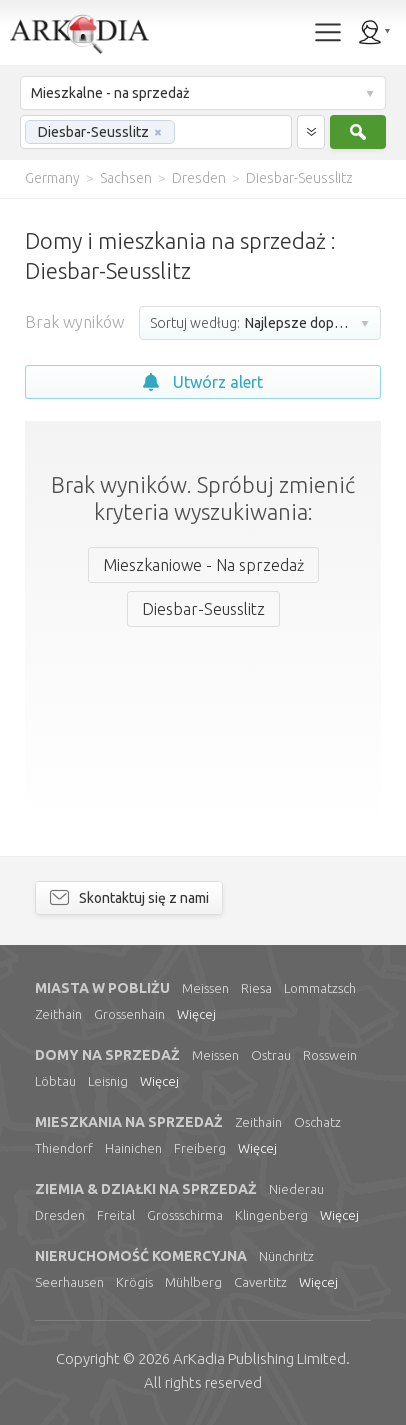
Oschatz (317, 1122)
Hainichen (133, 1148)
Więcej (196, 1014)
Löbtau (55, 1081)
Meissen (205, 988)
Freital (116, 1215)
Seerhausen (69, 1282)
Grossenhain (129, 1014)
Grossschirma (185, 1215)
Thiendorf (64, 1148)
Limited (259, 1358)
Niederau (296, 1189)
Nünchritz (286, 1256)
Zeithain (58, 1014)
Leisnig (108, 1081)
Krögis (134, 1282)
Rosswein (330, 1055)
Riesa (256, 988)
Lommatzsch (320, 988)
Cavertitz (260, 1282)
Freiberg (200, 1148)
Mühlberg (193, 1282)
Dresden (60, 1215)
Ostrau (271, 1055)
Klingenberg (271, 1215)
